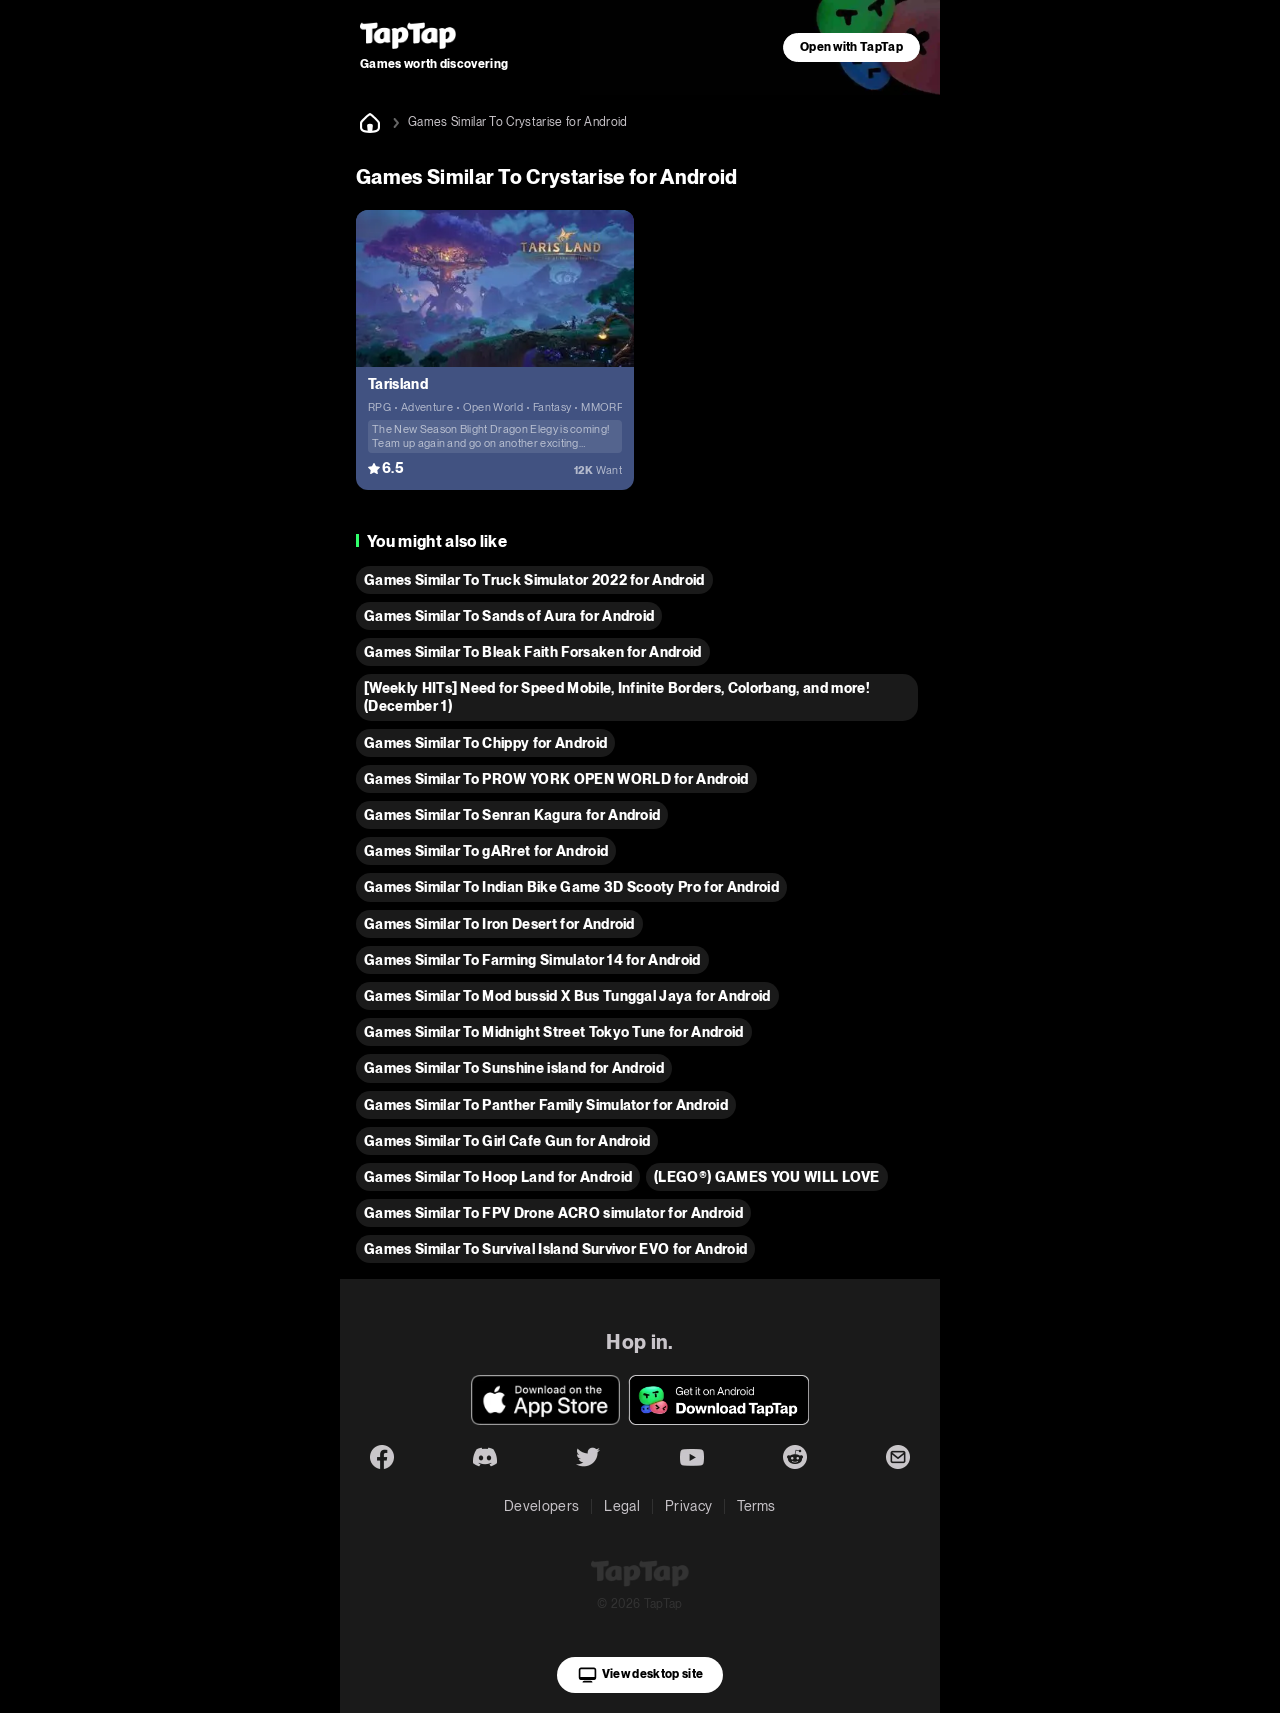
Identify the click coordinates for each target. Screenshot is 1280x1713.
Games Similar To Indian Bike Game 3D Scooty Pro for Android (571, 887)
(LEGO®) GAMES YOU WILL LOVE (767, 1177)
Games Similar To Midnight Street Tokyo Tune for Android (554, 1032)
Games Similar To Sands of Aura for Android (509, 616)
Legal (622, 1506)
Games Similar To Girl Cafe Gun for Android (507, 1141)
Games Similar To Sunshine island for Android (514, 1068)
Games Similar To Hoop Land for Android (498, 1177)
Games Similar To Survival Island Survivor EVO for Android (555, 1249)
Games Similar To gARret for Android (486, 851)
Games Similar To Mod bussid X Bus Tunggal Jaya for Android (567, 996)
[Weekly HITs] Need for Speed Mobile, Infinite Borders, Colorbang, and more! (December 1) (617, 697)
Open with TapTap (851, 47)
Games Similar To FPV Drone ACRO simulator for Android (553, 1213)
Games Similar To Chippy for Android (485, 743)
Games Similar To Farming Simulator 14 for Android (532, 960)
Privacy (688, 1506)
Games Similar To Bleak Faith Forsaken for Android (533, 652)
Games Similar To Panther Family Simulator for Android (546, 1105)
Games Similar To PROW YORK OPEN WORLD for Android (556, 779)
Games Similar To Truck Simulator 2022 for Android (534, 580)
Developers (541, 1506)
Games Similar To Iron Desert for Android (499, 924)
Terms (756, 1506)
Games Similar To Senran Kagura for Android (512, 815)
